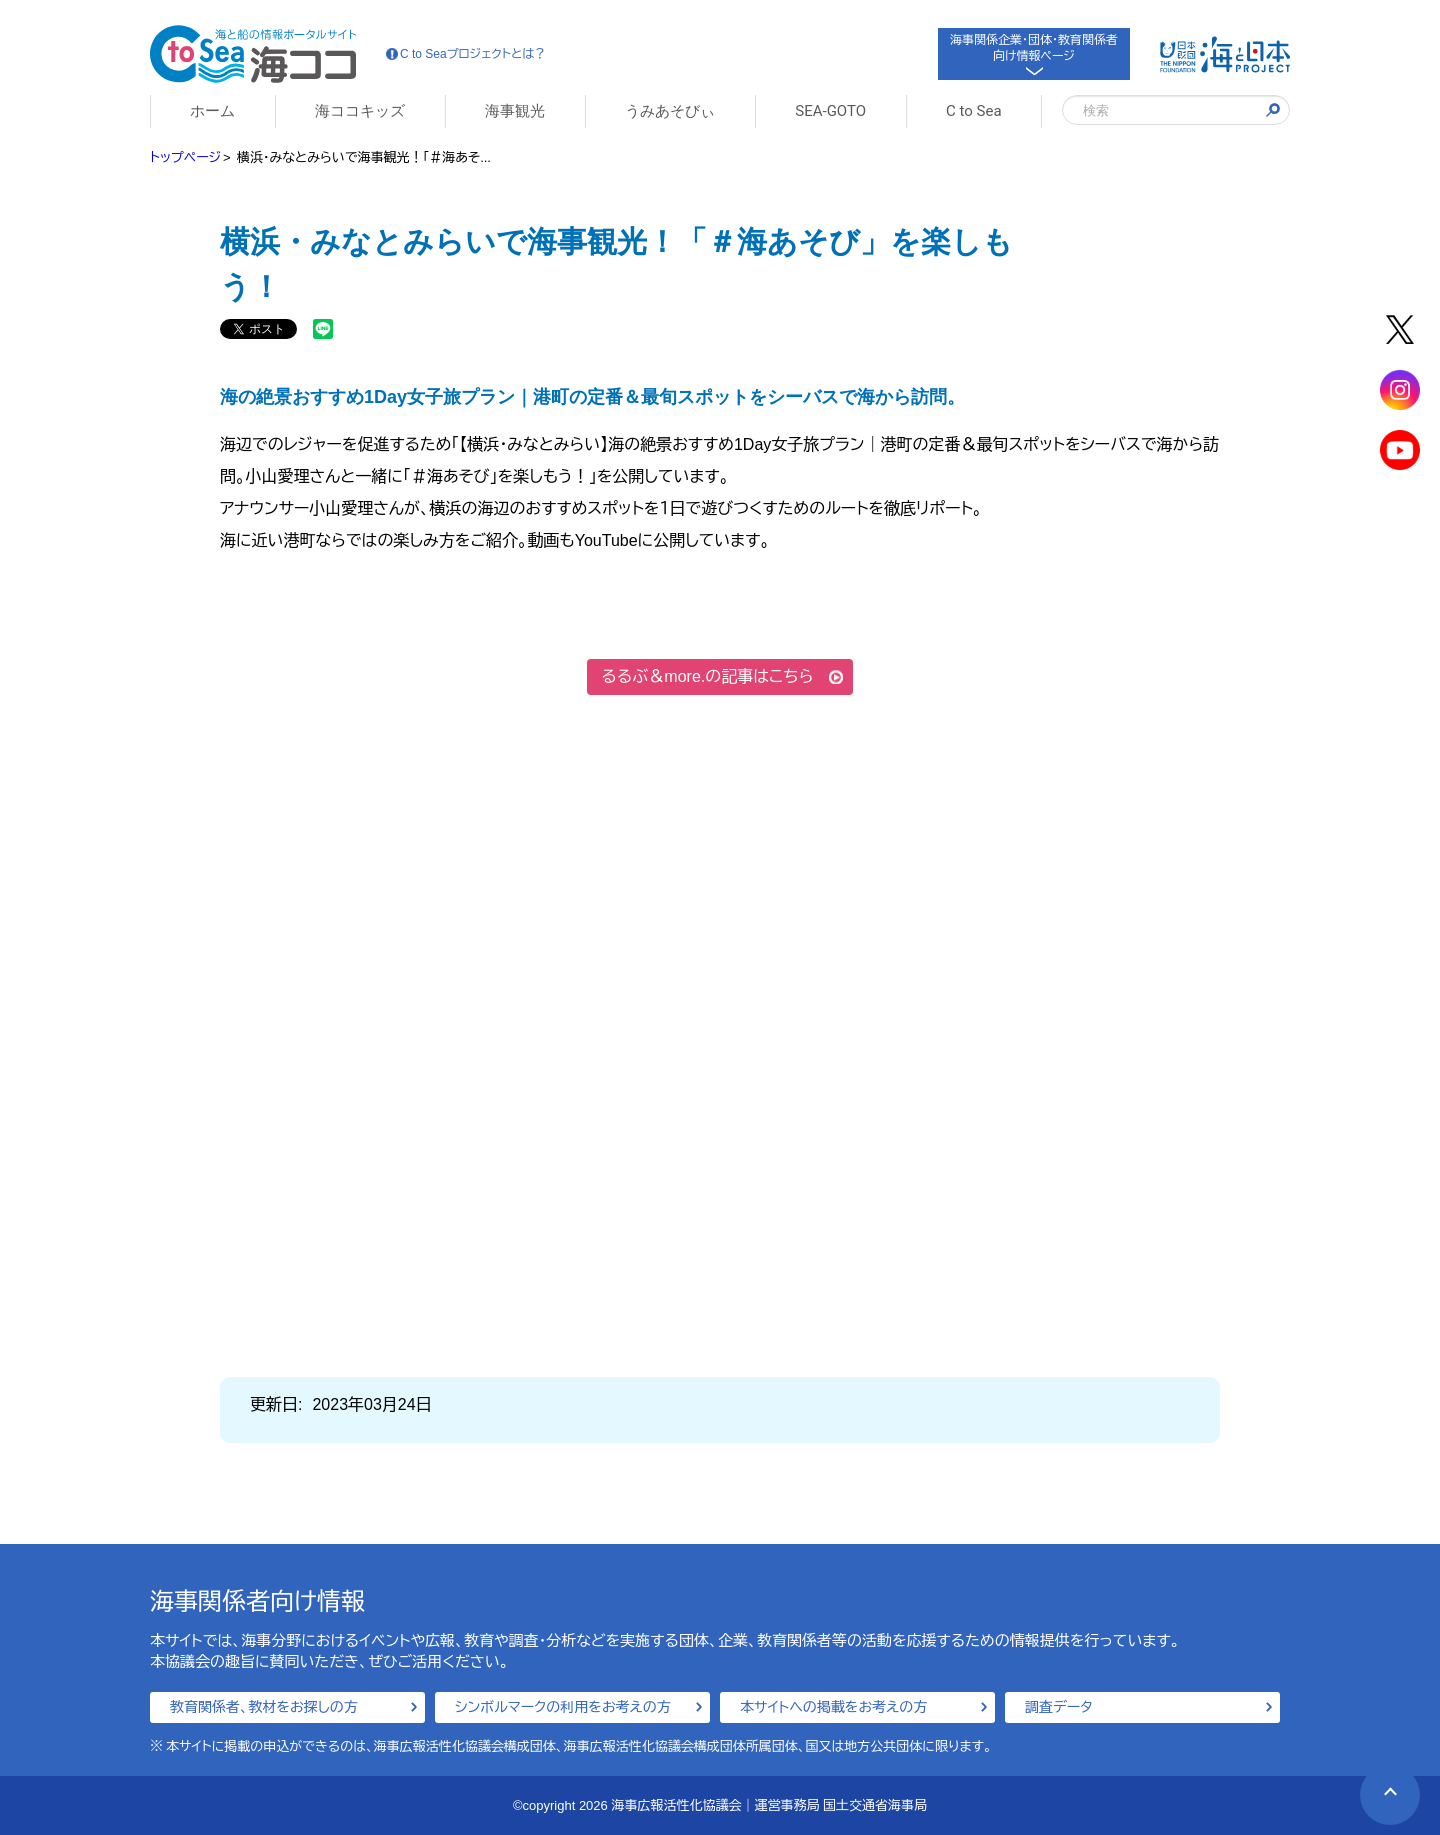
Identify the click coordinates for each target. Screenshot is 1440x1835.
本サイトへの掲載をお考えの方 (833, 1707)
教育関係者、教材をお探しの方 (264, 1707)
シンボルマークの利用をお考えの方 (563, 1707)
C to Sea (974, 111)
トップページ (185, 157)
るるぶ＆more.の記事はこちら (708, 676)
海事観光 (515, 111)
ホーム (212, 111)
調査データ (1059, 1707)
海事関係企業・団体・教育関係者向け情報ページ (1034, 52)
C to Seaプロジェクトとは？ (466, 54)
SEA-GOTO (830, 111)
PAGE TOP (1378, 1783)
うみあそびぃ (670, 111)
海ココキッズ (360, 111)
